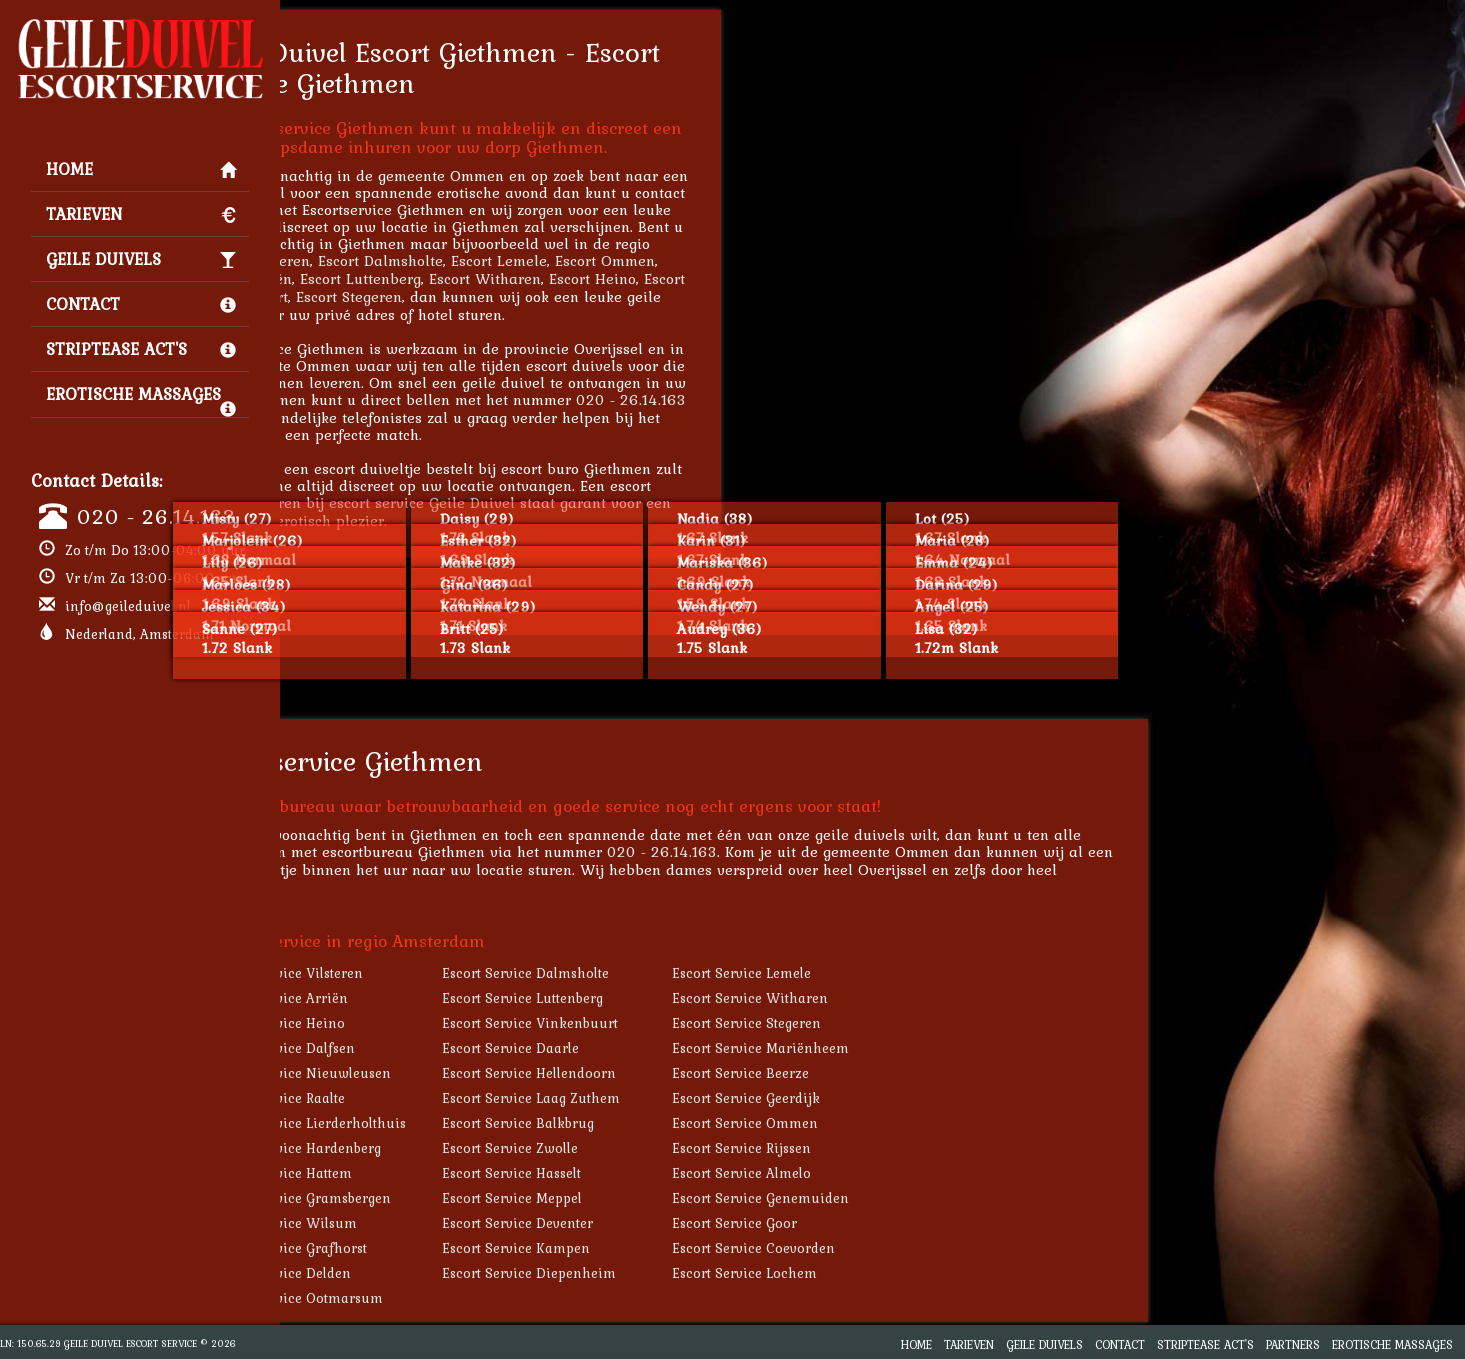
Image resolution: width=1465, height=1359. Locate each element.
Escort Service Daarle (647, 1048)
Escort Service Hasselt (648, 1173)
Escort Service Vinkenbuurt (667, 1023)
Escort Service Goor (871, 1223)
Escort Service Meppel (649, 1198)
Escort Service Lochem (881, 1273)
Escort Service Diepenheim (666, 1273)
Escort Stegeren (486, 296)
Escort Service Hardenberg (433, 1148)
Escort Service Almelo (878, 1173)
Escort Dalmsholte (517, 260)
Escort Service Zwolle (647, 1148)
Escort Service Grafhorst (426, 1248)
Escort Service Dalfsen (420, 1048)
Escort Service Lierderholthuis (446, 1123)
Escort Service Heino (415, 1023)
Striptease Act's (141, 349)
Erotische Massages (141, 399)
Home (141, 169)
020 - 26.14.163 (156, 516)
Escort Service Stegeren (883, 1023)
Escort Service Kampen (653, 1248)
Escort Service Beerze (877, 1073)
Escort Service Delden (418, 1273)
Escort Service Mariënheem (897, 1048)
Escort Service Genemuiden (897, 1198)
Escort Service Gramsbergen (438, 1198)
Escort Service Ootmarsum (434, 1298)
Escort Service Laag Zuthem (668, 1098)
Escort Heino (729, 278)
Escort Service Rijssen (878, 1148)
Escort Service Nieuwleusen (438, 1073)
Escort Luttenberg (497, 278)
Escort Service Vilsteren (424, 973)
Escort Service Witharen (887, 998)
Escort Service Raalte (415, 1098)
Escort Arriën (384, 278)
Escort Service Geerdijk (883, 1098)
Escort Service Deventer (654, 1223)
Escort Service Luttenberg (659, 998)
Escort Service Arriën (417, 998)
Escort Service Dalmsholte (662, 973)
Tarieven (141, 214)
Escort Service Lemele (878, 973)
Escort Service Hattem (419, 1173)
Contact (141, 304)
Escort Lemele (636, 260)
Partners (1293, 1344)
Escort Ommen (742, 260)
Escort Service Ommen (882, 1123)
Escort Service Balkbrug (655, 1123)
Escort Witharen (622, 278)
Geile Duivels (141, 259)
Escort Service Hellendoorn (666, 1073)
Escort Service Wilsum (421, 1223)
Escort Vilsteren (393, 260)
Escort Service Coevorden (890, 1248)
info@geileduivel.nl (128, 606)
